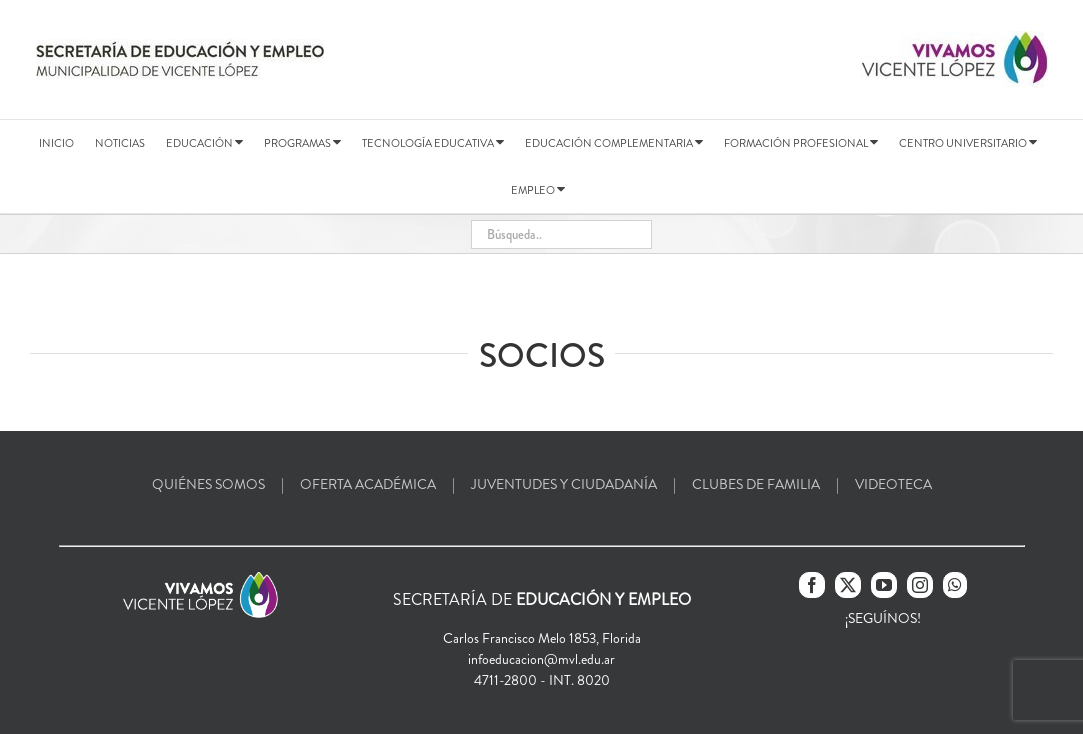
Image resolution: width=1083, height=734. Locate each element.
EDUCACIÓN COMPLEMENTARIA (614, 143)
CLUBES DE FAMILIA (756, 484)
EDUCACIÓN (204, 143)
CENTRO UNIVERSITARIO (968, 143)
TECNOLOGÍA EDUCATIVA (433, 143)
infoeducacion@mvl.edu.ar (541, 659)
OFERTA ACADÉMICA (368, 484)
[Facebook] (812, 585)
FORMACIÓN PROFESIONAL (801, 143)
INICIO (56, 143)
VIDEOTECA (893, 484)
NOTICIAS (120, 143)
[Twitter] (848, 585)
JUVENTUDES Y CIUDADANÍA (564, 484)
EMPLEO (538, 190)
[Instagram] (920, 585)
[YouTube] (884, 585)
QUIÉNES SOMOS (208, 484)
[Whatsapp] (955, 585)
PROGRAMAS (302, 143)
